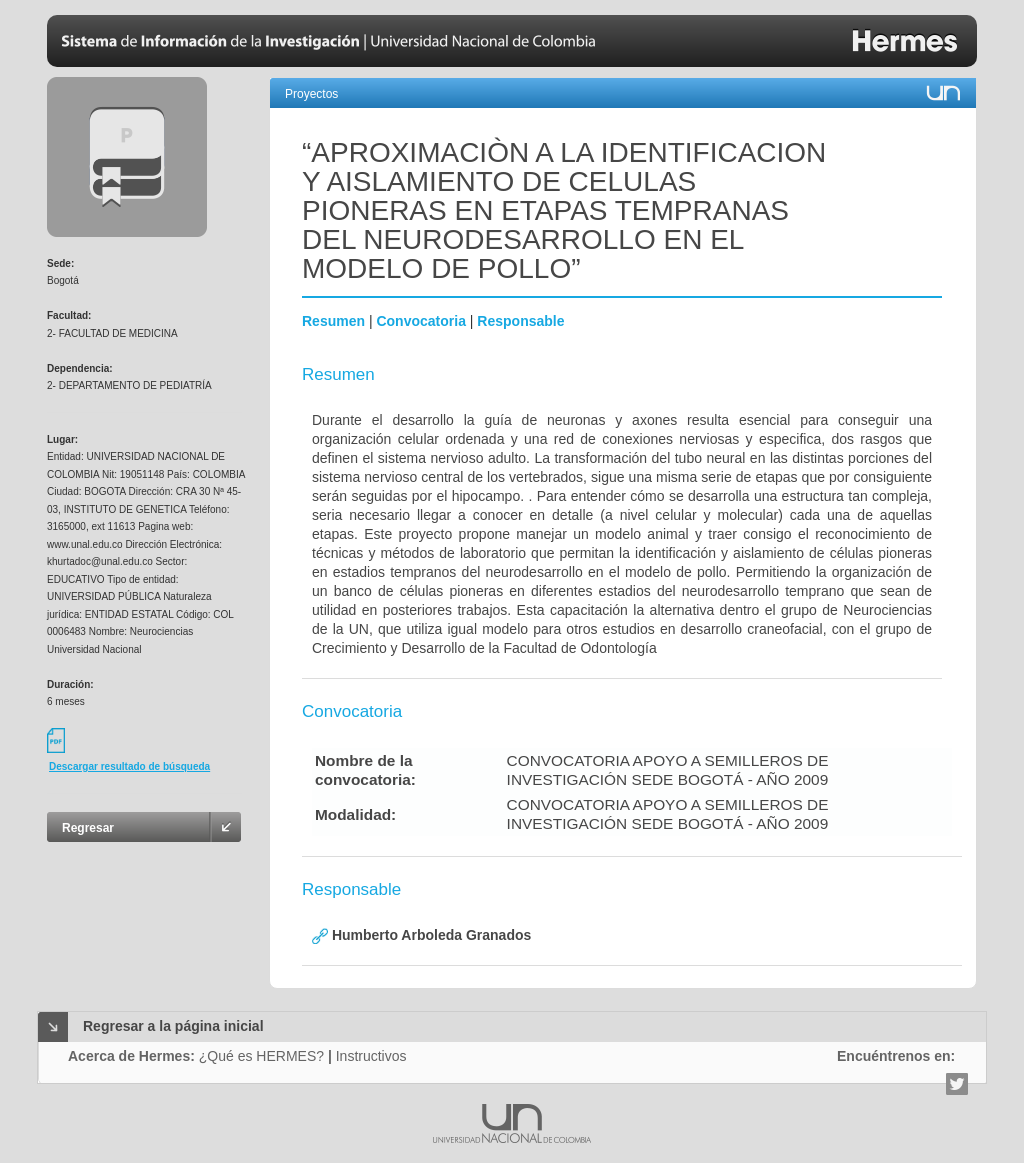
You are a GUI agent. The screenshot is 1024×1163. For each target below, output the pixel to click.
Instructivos (371, 1056)
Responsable (520, 321)
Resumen (333, 321)
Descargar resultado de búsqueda (129, 766)
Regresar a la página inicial (173, 1026)
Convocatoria (420, 321)
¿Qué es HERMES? (261, 1056)
